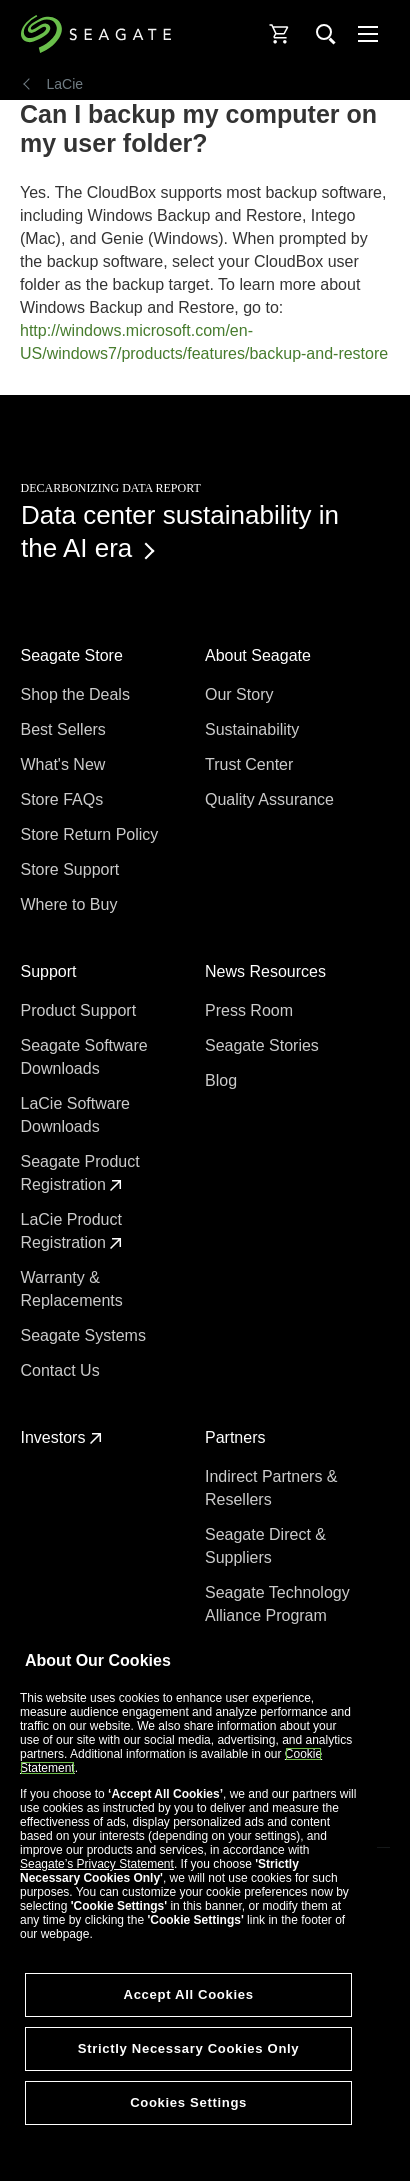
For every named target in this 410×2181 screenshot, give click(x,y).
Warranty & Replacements (74, 1289)
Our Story (241, 694)
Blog (223, 1080)
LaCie (65, 84)
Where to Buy (71, 904)
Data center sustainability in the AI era (180, 531)
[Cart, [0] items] (280, 34)
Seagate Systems (86, 1335)
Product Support (81, 1010)
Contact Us (63, 1370)
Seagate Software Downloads (84, 1057)
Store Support (72, 869)
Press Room (251, 1010)
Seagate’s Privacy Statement (97, 1864)
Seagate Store (74, 655)
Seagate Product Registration (80, 1173)
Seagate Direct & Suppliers (265, 1546)
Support (51, 971)
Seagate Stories (264, 1045)
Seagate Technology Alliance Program (277, 1604)
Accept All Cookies (189, 1994)
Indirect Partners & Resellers (271, 1488)
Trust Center (251, 764)
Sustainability (254, 729)
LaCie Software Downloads (75, 1115)
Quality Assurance (271, 799)
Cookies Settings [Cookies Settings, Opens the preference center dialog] (188, 2102)
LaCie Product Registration (72, 1231)
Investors (61, 1437)
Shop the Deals (80, 694)
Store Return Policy (92, 834)
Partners (237, 1437)
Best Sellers (66, 729)
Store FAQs (64, 799)
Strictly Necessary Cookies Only (188, 2048)
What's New (65, 764)
